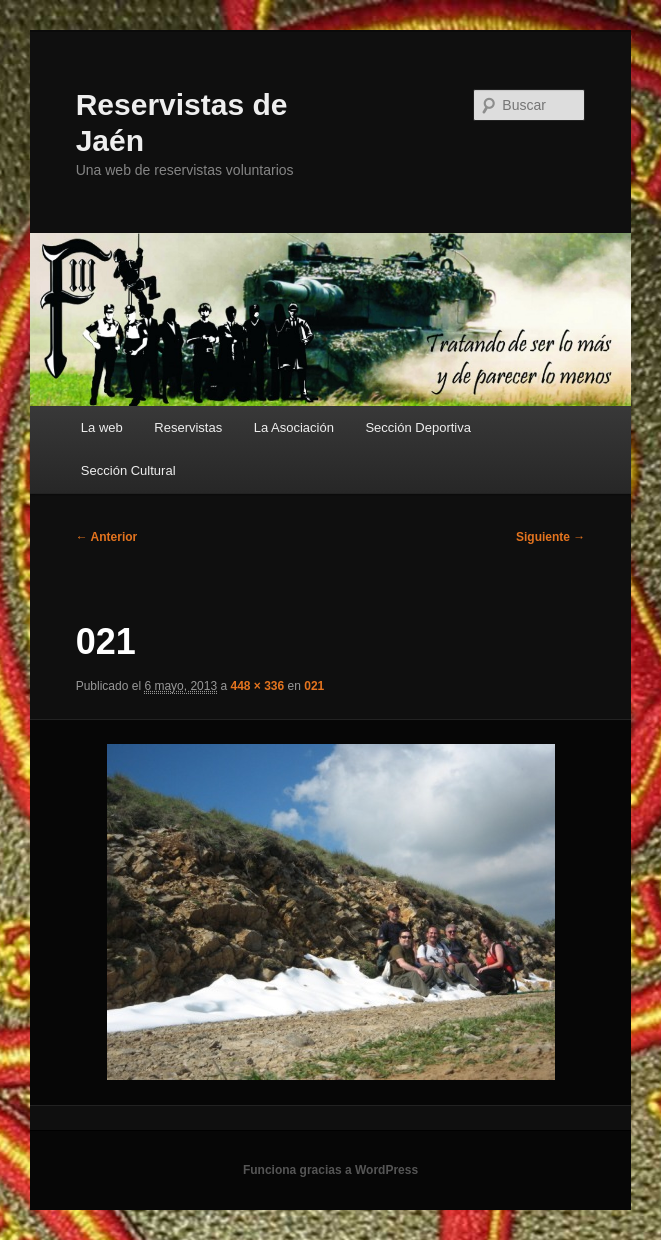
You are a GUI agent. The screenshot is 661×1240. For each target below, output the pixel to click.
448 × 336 (257, 686)
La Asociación (294, 427)
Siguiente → (550, 537)
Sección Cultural (128, 470)
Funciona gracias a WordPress (330, 1170)
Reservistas (188, 427)
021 (314, 686)
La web (102, 427)
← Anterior (107, 537)
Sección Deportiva (418, 427)
